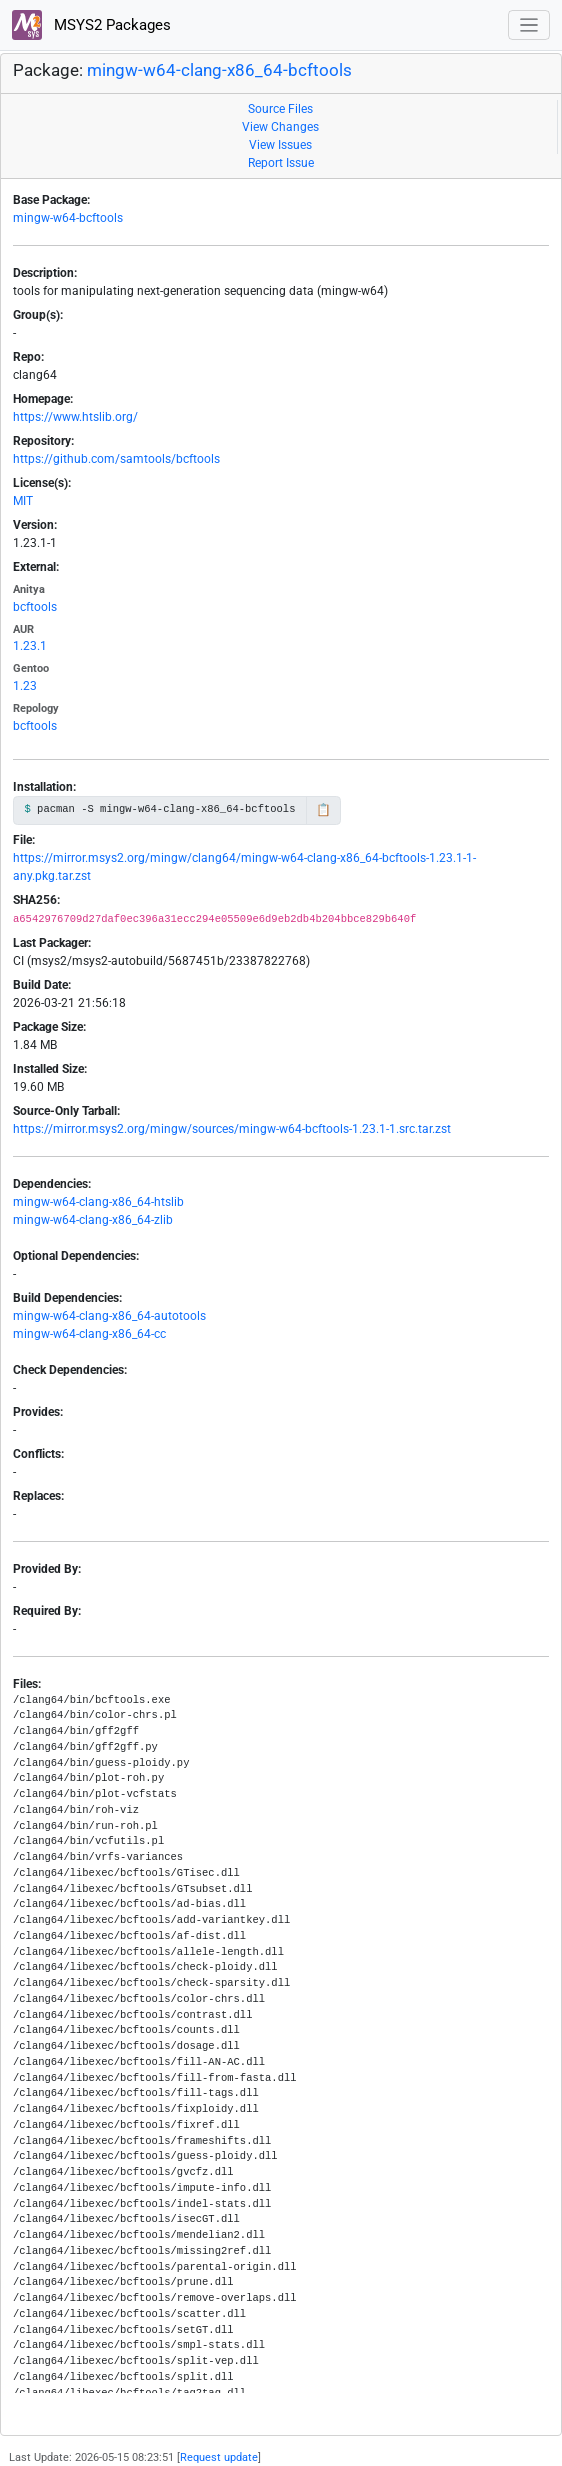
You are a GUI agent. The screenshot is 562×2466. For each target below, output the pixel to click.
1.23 (25, 686)
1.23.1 (30, 646)
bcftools (35, 607)
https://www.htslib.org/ (75, 417)
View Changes (280, 127)
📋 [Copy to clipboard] (323, 810)
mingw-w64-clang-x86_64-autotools (109, 1316)
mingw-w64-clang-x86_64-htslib (98, 1202)
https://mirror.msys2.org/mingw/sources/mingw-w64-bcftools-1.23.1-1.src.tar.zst (232, 1129)
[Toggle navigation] (529, 25)
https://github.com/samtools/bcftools (116, 459)
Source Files (280, 109)
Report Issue (281, 163)
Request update (219, 2457)
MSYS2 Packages (91, 25)
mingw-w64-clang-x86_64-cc (89, 1334)
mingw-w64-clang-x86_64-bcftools (219, 70)
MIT (23, 501)
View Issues (280, 145)
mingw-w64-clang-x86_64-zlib (93, 1220)
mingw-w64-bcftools (68, 218)
